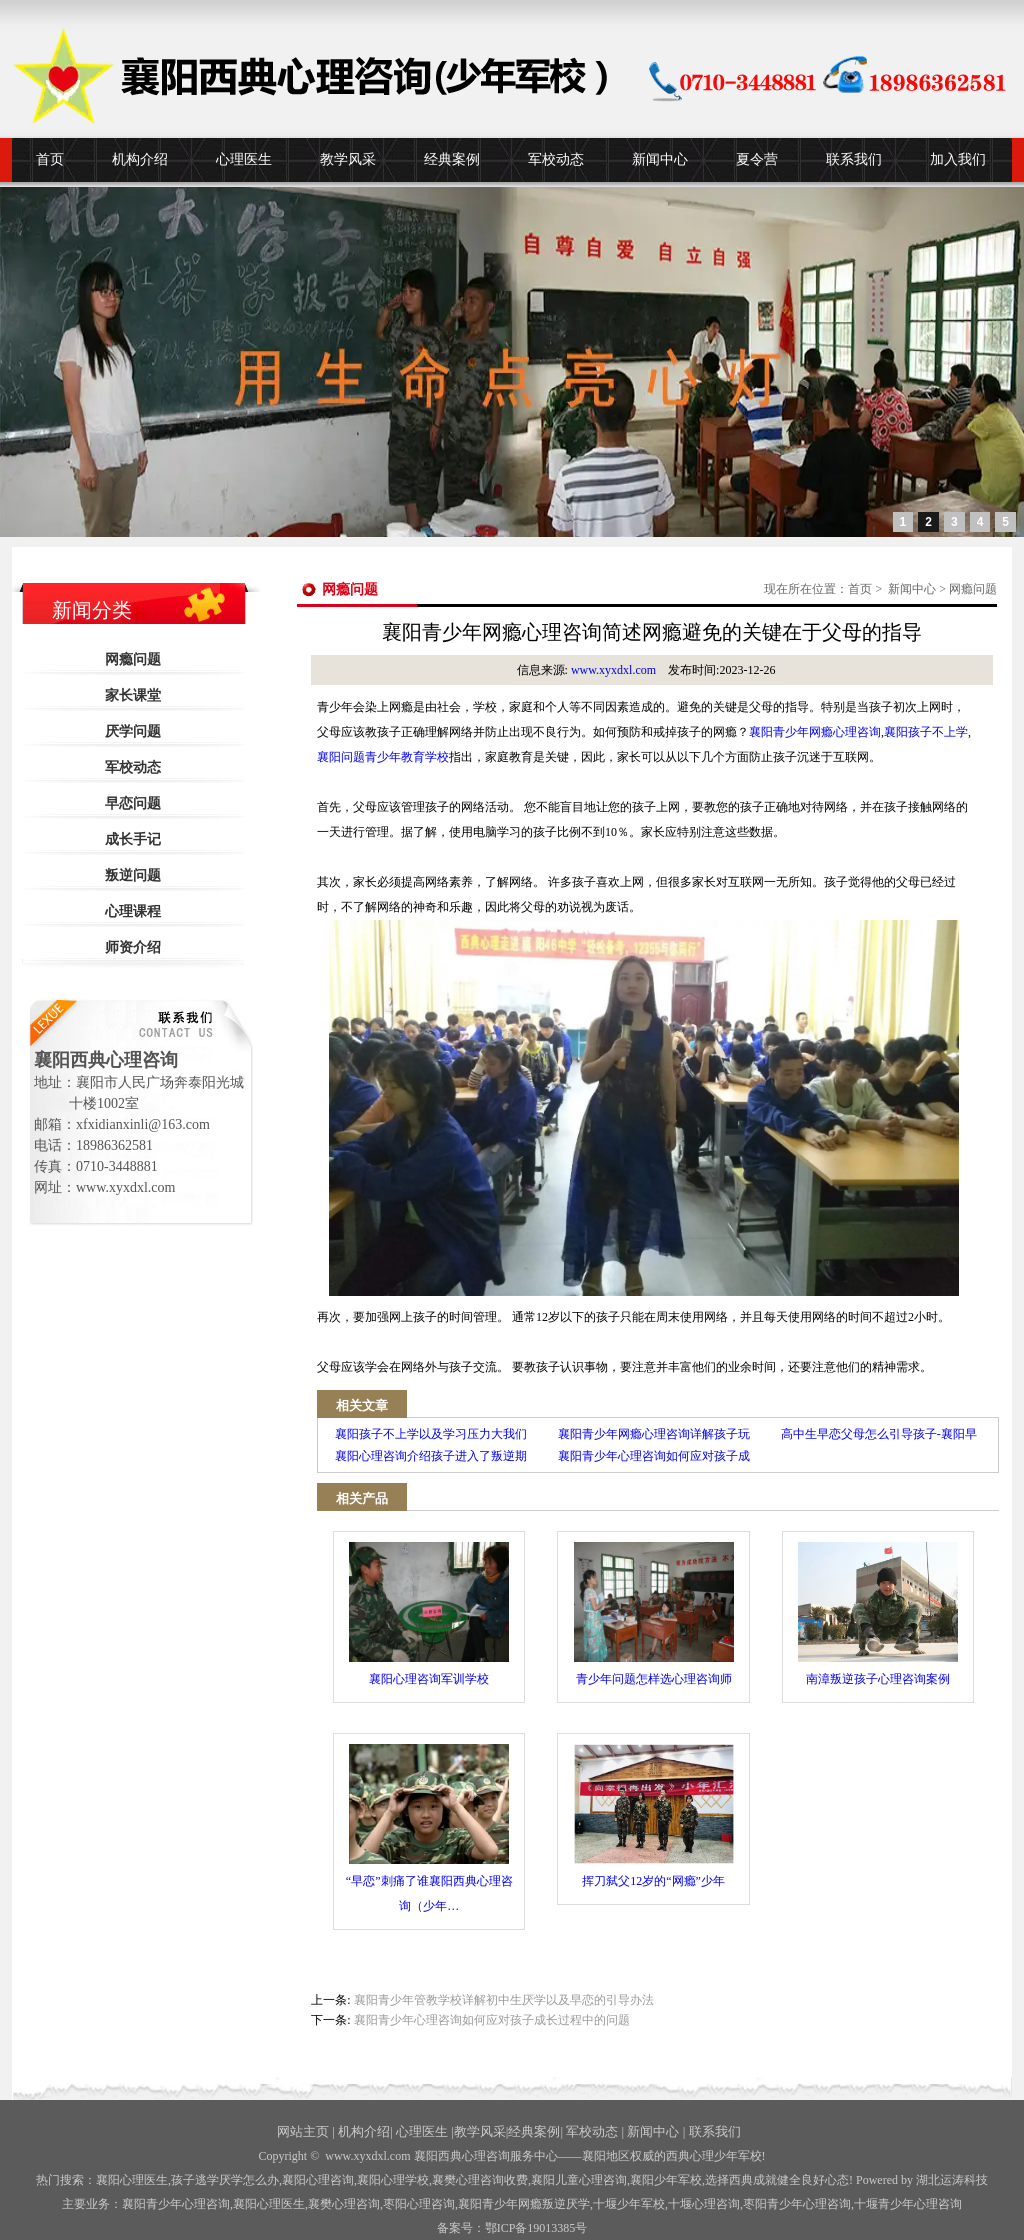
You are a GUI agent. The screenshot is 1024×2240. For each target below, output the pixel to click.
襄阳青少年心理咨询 (176, 2204)
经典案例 (452, 159)
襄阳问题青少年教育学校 (383, 757)
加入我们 (958, 159)
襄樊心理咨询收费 (480, 2180)
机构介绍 (140, 159)
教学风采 (348, 159)
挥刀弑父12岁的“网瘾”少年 (654, 1816)
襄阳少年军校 (666, 2180)
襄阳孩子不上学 (926, 732)
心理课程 (133, 911)
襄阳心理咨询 (318, 2180)
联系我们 (854, 159)
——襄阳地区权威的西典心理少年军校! (662, 2156)
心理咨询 (704, 2204)
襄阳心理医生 (132, 2180)
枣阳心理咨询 (419, 2204)
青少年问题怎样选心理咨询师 (654, 1614)
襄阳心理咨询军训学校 (429, 1614)
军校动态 (556, 159)
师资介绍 (133, 947)
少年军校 (629, 2204)
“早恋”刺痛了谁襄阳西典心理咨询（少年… (429, 1828)
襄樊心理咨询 (344, 2204)
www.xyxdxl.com (613, 670)
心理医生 (244, 159)
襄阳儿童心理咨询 (579, 2180)
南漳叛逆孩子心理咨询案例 (878, 1614)
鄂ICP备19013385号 (536, 2228)
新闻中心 (660, 159)
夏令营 (757, 159)
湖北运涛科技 (952, 2180)
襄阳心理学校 (393, 2180)
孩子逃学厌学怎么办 (225, 2180)
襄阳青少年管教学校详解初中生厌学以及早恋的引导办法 (504, 2000)
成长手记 (133, 839)
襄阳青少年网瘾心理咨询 (815, 732)
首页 (50, 159)
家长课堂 (133, 695)
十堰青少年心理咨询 (908, 2204)
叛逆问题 (133, 875)
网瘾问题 (133, 659)
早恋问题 (133, 803)
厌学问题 (133, 731)
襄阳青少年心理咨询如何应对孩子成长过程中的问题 (492, 2020)
